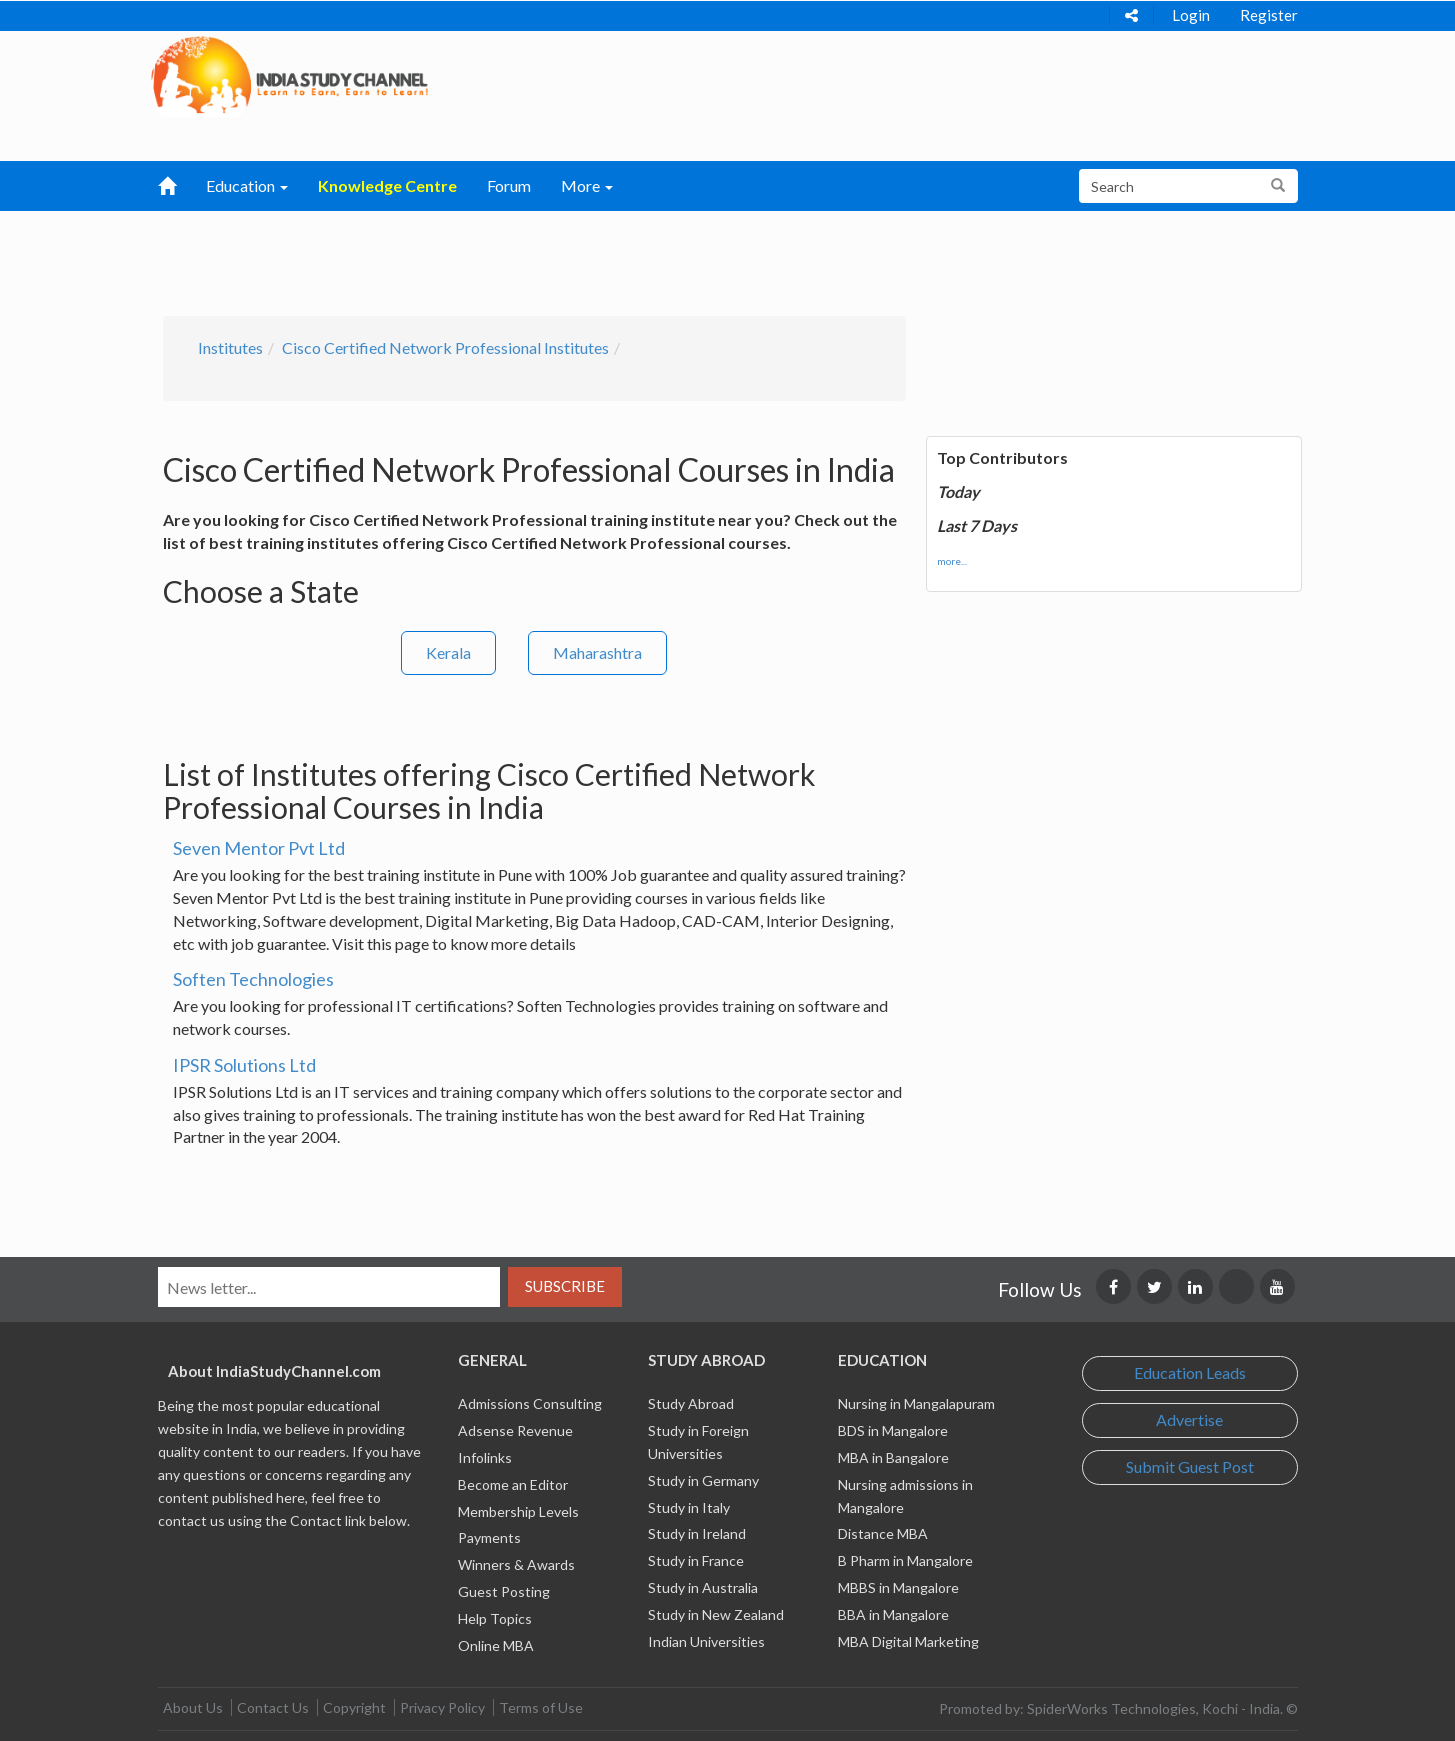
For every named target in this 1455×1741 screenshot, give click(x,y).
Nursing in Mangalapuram (916, 1403)
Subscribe (565, 1286)
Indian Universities (706, 1641)
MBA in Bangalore (893, 1457)
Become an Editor (513, 1484)
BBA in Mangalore (893, 1614)
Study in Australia (703, 1587)
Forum (509, 185)
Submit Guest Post (1190, 1466)
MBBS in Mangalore (898, 1587)
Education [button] (247, 185)
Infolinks (485, 1457)
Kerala (448, 652)
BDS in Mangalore (893, 1430)
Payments (489, 1537)
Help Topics (495, 1618)
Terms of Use (541, 1707)
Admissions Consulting (530, 1403)
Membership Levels (518, 1511)
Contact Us (273, 1707)
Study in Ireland (697, 1533)
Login (1191, 15)
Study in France (696, 1560)
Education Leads (1190, 1372)
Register (1269, 15)
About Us (193, 1707)
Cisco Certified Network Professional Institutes (445, 347)
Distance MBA (883, 1533)
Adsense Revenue (515, 1430)
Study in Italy (689, 1507)
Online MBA (496, 1645)
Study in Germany (703, 1480)
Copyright (354, 1707)
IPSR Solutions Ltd (244, 1065)
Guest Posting (504, 1591)
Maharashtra (597, 652)
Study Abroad (691, 1403)
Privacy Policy (442, 1707)
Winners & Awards (516, 1564)
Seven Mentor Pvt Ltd (259, 848)
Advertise (1189, 1419)
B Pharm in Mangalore (905, 1560)
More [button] (587, 185)
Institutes (230, 347)
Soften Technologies (253, 979)
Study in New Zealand (716, 1614)
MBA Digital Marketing (908, 1641)
